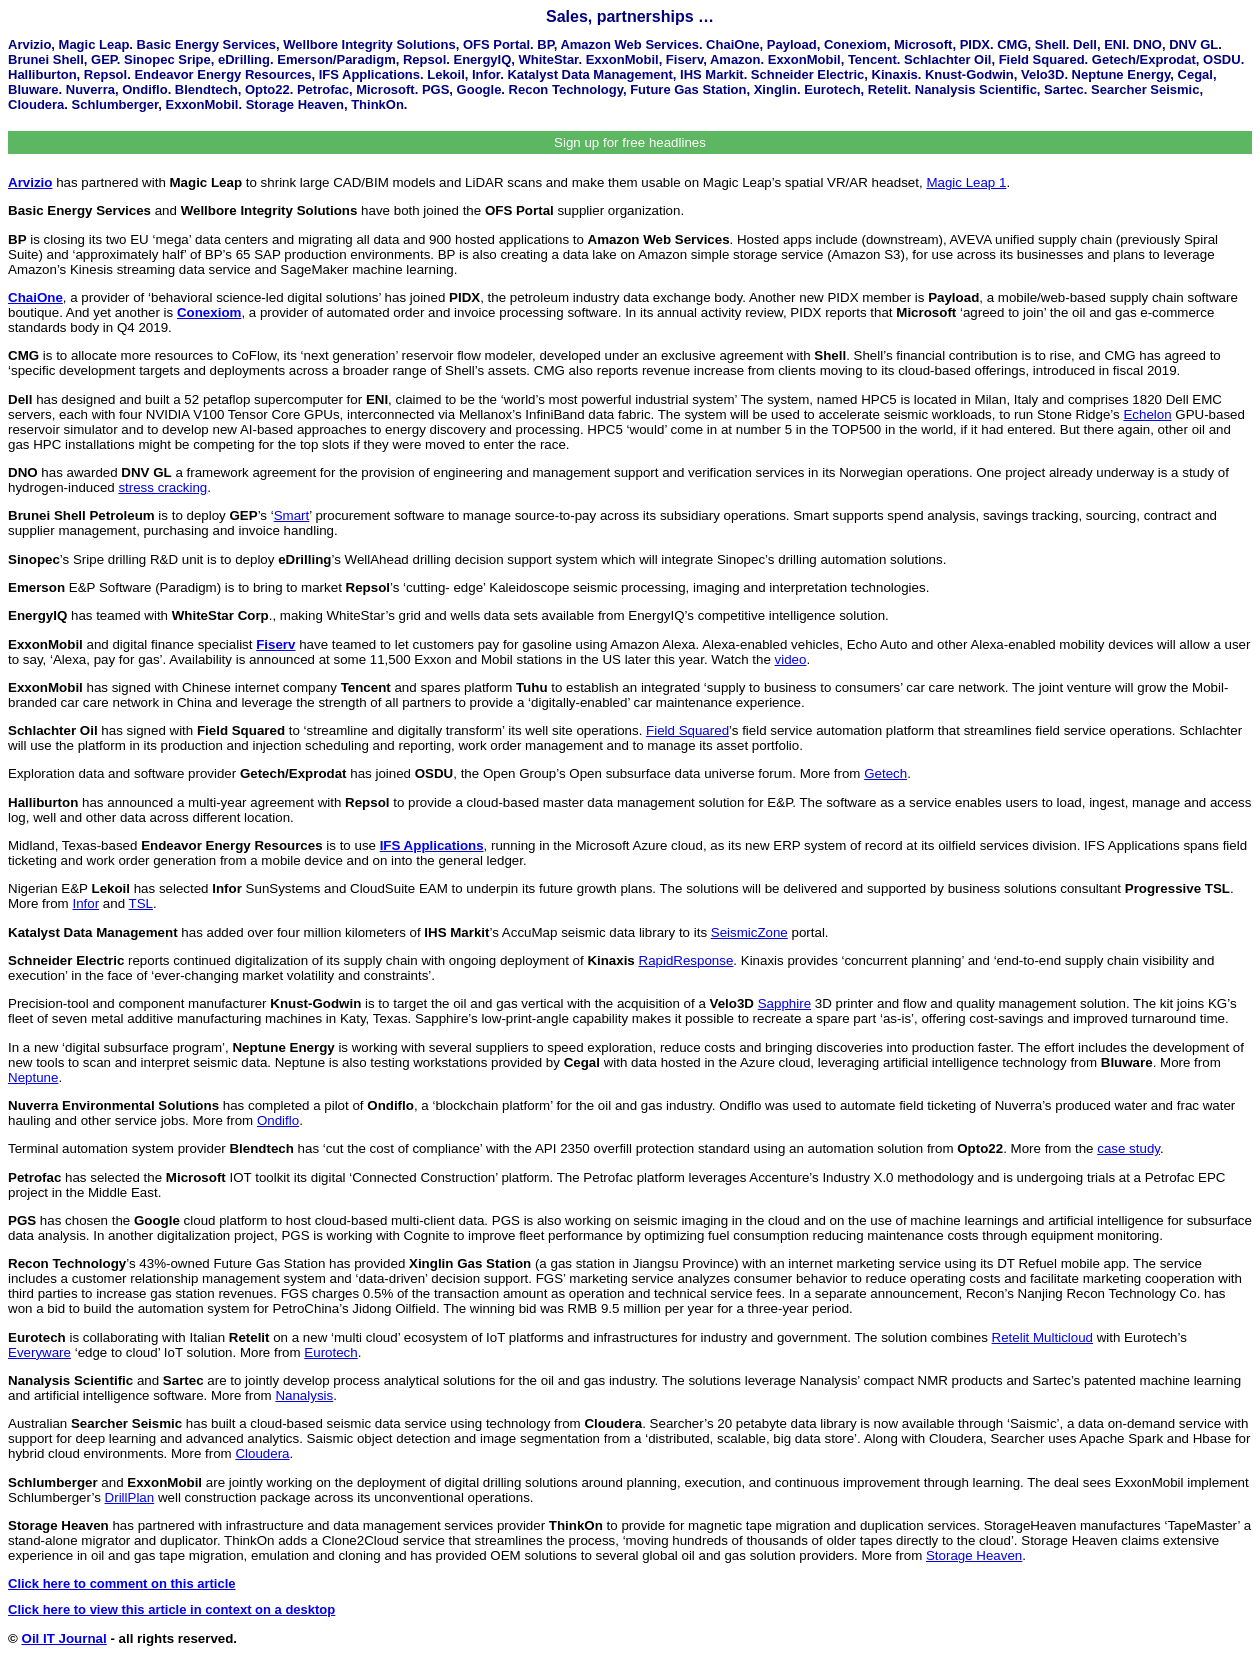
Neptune (33, 1077)
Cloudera (262, 1453)
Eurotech (330, 1352)
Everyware (39, 1352)
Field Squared (687, 730)
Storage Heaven (974, 1555)
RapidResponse (686, 960)
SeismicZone (749, 932)
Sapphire (784, 1003)
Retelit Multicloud (1042, 1337)
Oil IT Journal (64, 1638)
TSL (141, 903)
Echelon (1147, 414)
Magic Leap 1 (966, 182)
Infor (85, 903)
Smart (292, 515)
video (791, 659)
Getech (885, 773)
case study (1128, 1148)
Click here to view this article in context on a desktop (171, 1609)
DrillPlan (130, 1497)
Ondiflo (278, 1120)
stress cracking (162, 487)
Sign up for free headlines (630, 142)
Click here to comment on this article (122, 1583)
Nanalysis (304, 1395)
